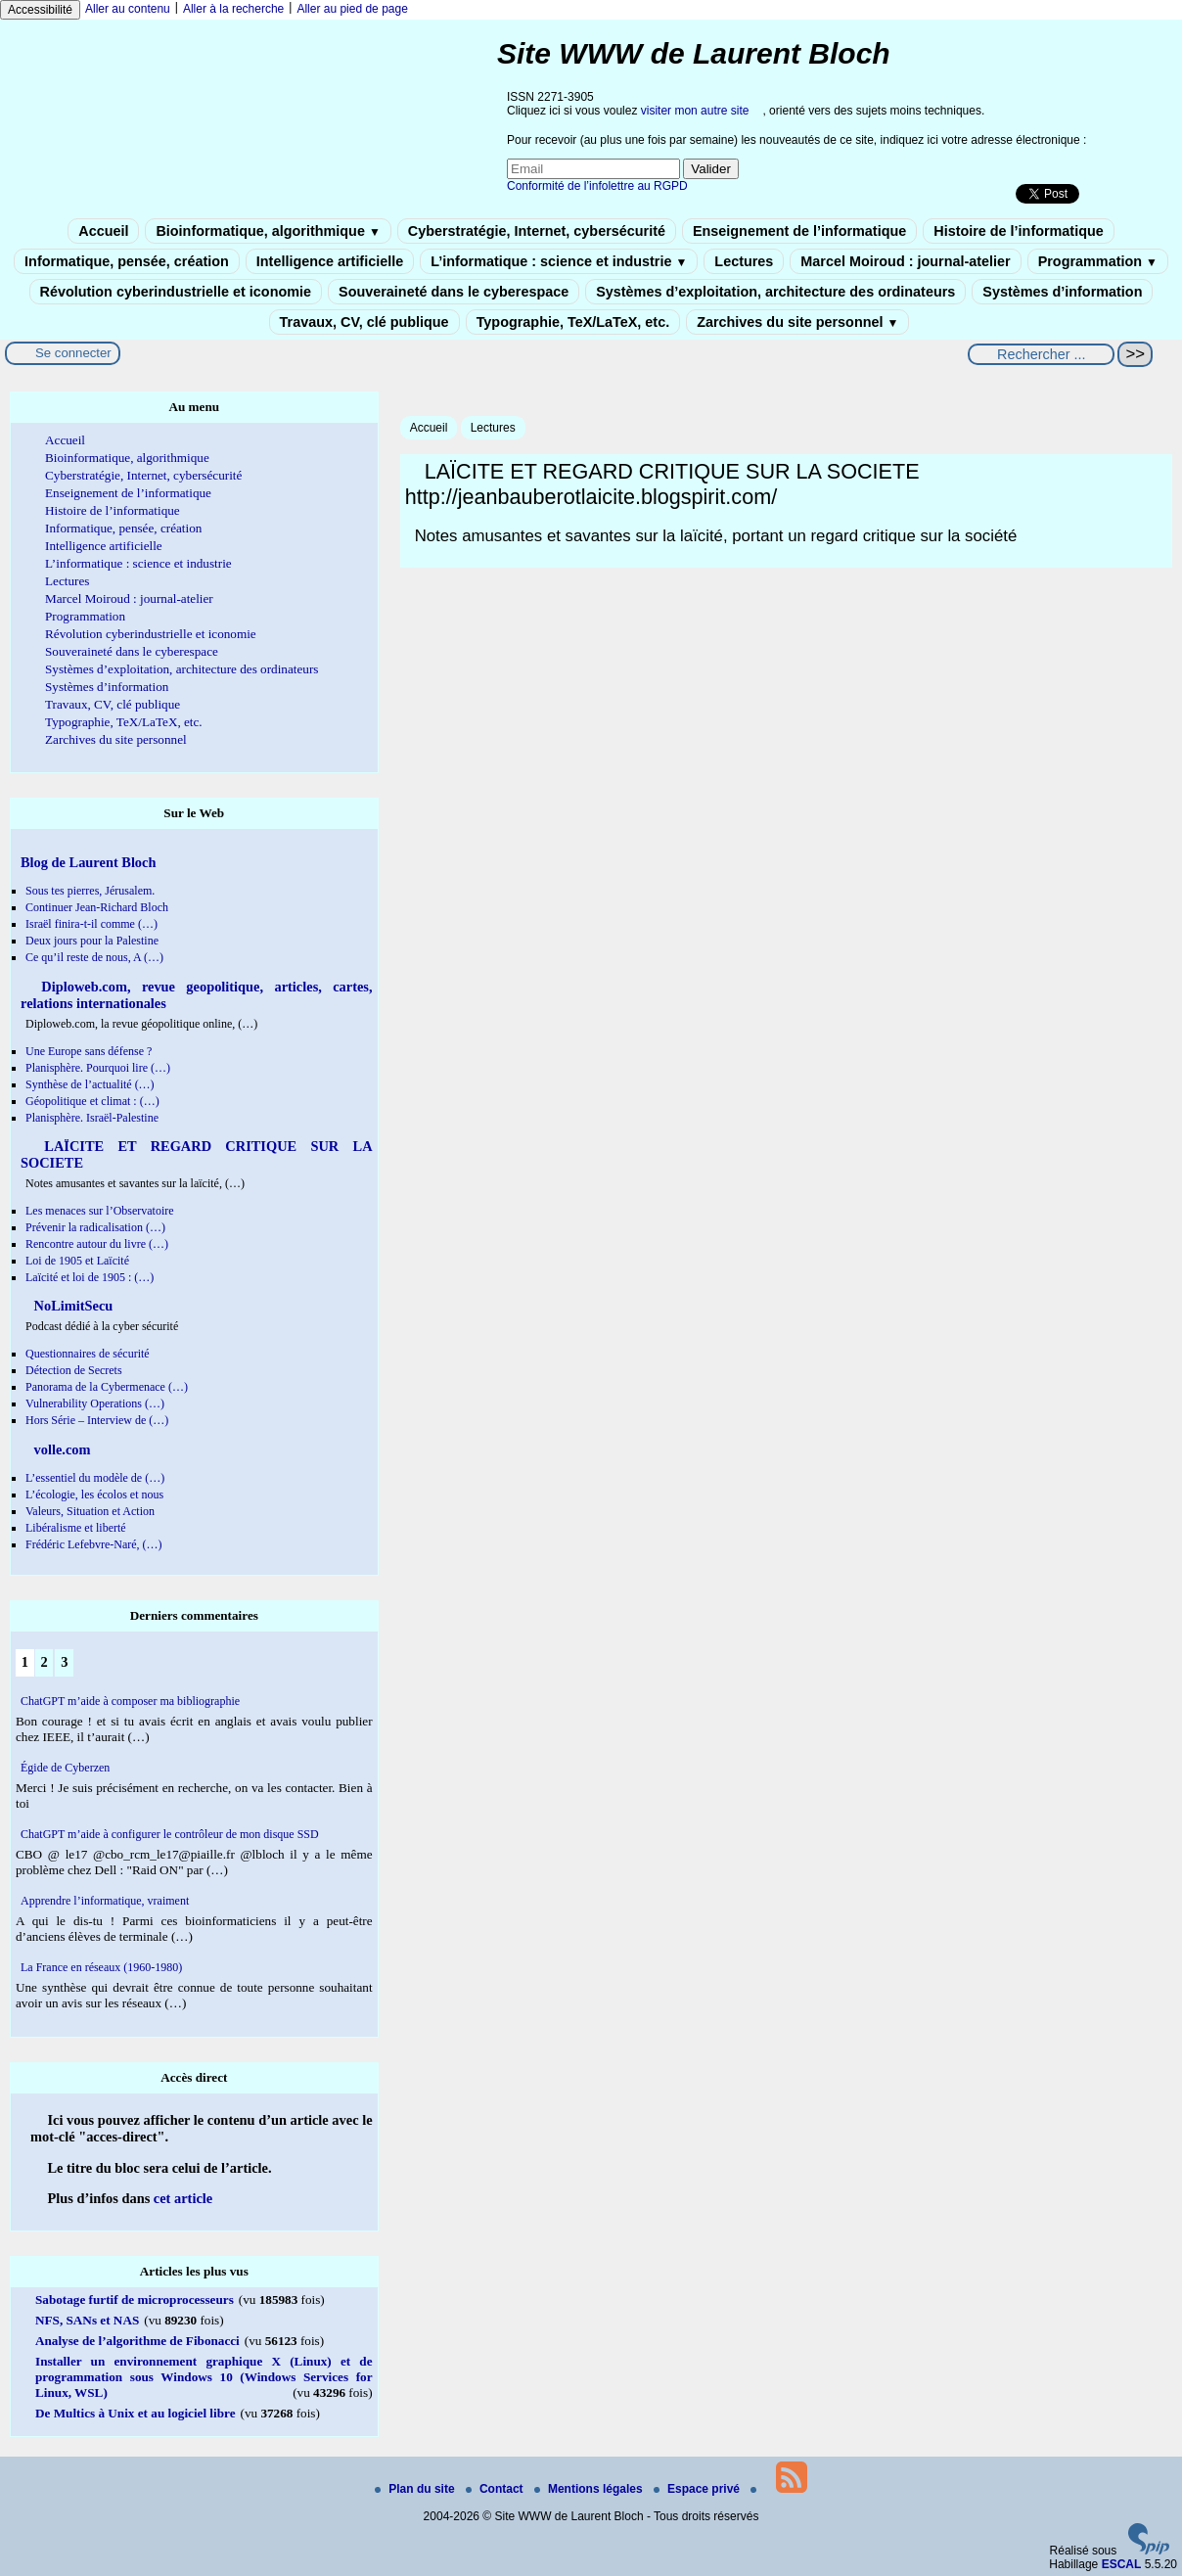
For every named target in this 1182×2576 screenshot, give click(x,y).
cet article (183, 2198)
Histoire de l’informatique (1018, 231)
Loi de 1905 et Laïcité (77, 1260)
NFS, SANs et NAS (87, 2320)
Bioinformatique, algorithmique (268, 231)
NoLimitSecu (71, 1305)
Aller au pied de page (351, 9)
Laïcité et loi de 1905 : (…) (89, 1277)
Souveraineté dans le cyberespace (453, 291)
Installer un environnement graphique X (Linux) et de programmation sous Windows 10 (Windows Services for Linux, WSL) (204, 2377)
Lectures (743, 261)
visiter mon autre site (695, 110)
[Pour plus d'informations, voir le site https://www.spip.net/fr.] (1148, 2550)
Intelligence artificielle (329, 261)
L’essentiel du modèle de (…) (94, 1478)
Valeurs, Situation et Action (90, 1511)
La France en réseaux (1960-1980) (101, 1967)
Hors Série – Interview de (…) (96, 1420)
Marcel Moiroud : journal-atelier (905, 261)
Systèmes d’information (1062, 291)
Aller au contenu (127, 9)
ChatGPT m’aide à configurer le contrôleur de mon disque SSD (170, 1834)
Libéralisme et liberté (75, 1528)
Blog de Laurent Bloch (88, 862)
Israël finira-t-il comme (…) (91, 924)
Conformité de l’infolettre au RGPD (597, 186)
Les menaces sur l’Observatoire (99, 1211)
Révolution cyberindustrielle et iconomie (175, 291)
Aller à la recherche (233, 9)
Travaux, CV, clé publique (364, 322)
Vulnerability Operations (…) (94, 1403)
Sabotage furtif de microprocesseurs (134, 2299)
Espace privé (698, 2489)
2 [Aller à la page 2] (43, 1662)
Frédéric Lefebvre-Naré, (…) (93, 1544)
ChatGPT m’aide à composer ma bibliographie (130, 1701)
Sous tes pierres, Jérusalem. (90, 890)
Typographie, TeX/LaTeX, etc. (573, 322)
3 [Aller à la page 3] (64, 1662)
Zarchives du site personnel (797, 322)
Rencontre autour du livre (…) (96, 1244)
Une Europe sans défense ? (88, 1051)
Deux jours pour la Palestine (92, 940)
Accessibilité (40, 10)
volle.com (60, 1449)
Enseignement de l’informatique (799, 231)
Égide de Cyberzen (65, 1767)
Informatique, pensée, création (126, 261)
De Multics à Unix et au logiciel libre (135, 2413)
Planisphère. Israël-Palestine (92, 1118)
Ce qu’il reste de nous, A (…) (94, 957)
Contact (496, 2489)
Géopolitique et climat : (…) (92, 1101)
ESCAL (1122, 2564)
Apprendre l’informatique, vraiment (105, 1901)
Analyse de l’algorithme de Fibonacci (137, 2340)
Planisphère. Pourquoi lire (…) (97, 1068)
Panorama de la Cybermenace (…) (106, 1387)
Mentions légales (590, 2489)
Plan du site (416, 2489)
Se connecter (73, 352)
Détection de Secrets (73, 1370)
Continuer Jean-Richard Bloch (96, 907)
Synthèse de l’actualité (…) (90, 1084)
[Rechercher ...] (1041, 354)
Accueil (103, 231)
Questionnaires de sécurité (87, 1353)
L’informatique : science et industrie (559, 261)
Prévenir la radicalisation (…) (95, 1227)
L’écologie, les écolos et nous (94, 1494)
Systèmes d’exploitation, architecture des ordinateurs (775, 291)
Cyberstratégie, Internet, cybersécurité (536, 231)
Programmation (1098, 261)
